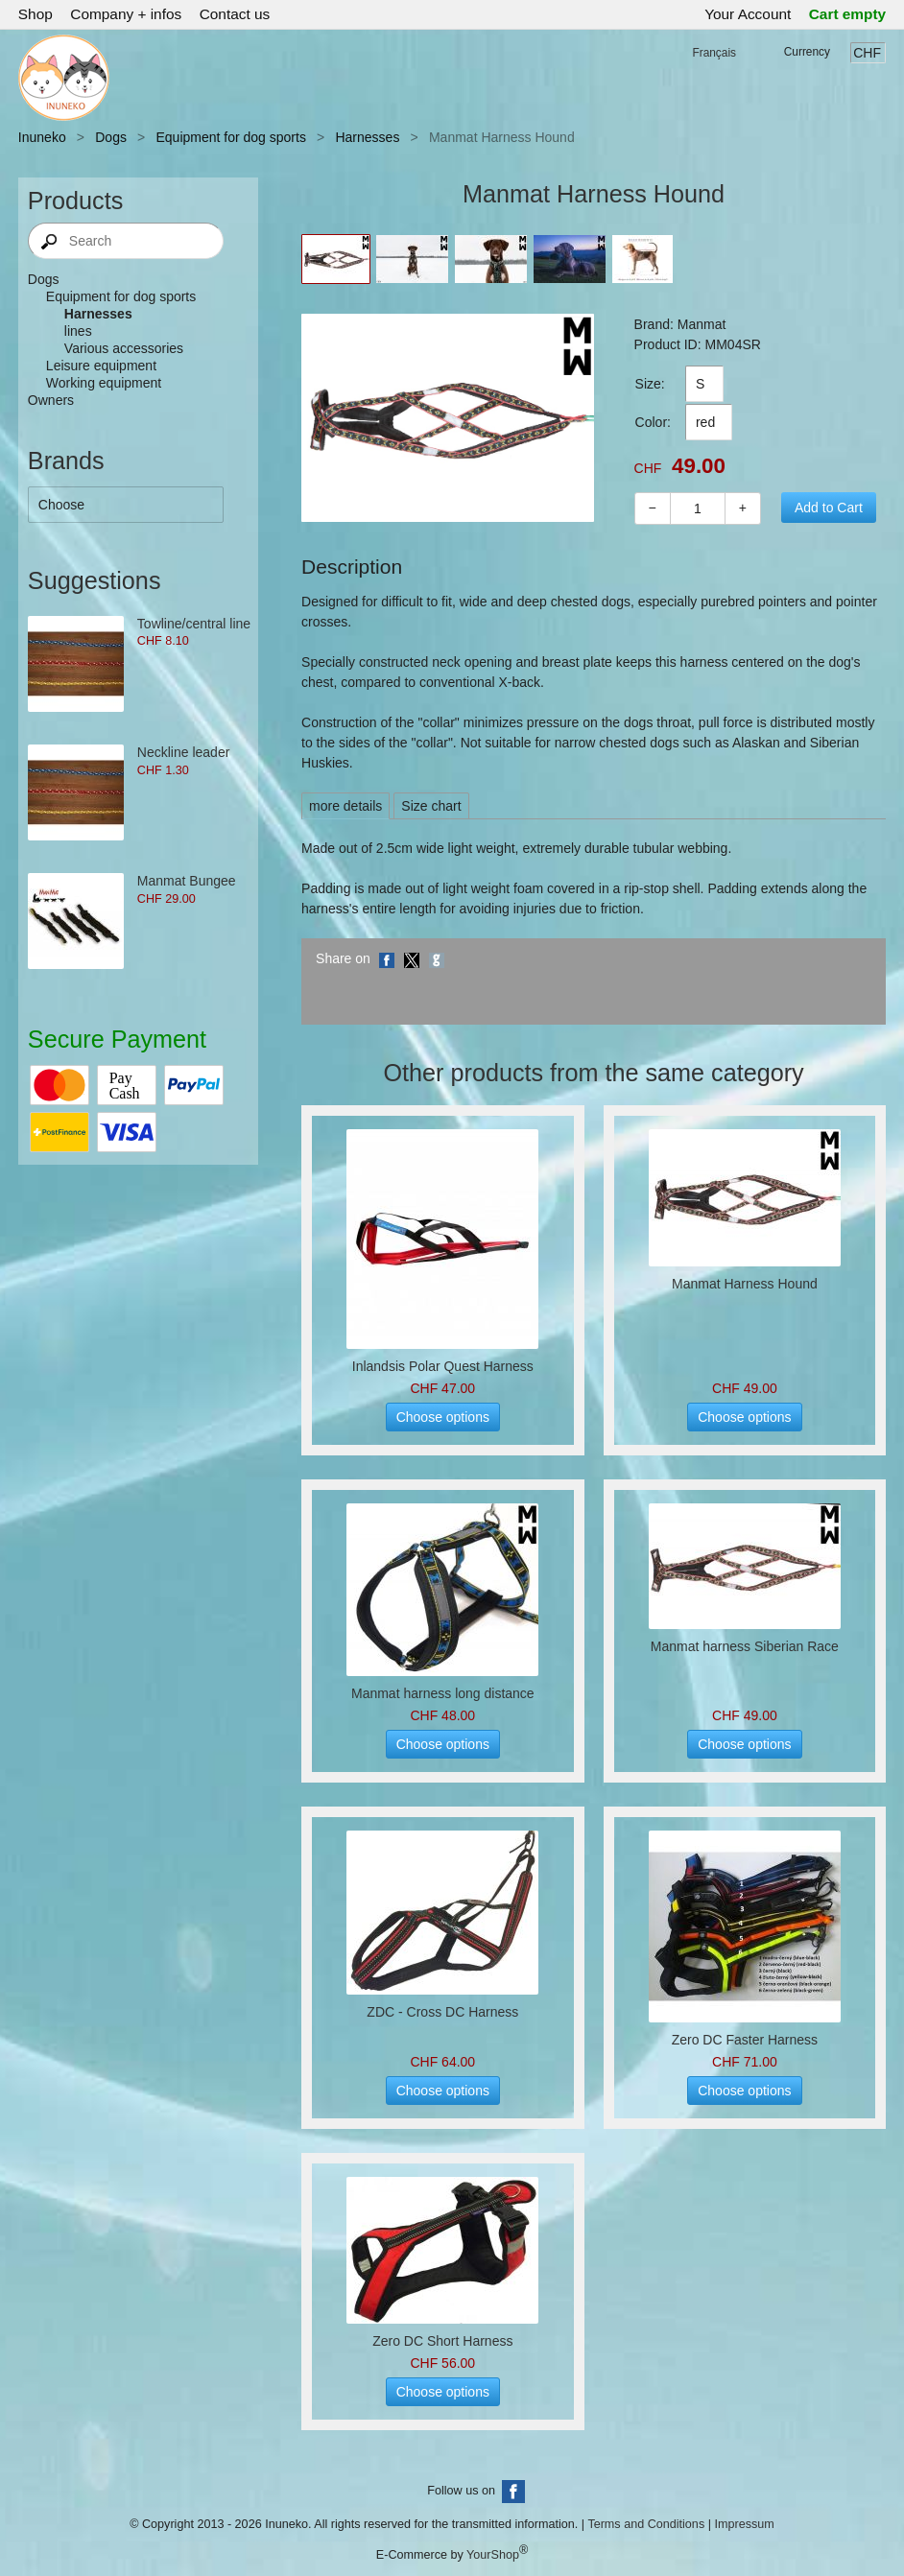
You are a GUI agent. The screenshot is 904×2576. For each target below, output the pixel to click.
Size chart (431, 806)
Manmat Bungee (186, 880)
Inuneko (42, 137)
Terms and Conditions (645, 2524)
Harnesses (367, 137)
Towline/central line (193, 623)
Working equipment (103, 383)
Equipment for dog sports (230, 137)
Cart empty (847, 14)
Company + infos (125, 14)
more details (345, 806)
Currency (807, 52)
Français (714, 52)
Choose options (442, 1417)
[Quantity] (698, 508)
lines (78, 331)
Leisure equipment (101, 365)
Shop (35, 14)
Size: (650, 383)
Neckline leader (183, 752)
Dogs (111, 137)
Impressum (743, 2524)
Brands (66, 460)
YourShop (492, 2555)
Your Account (747, 14)
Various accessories (123, 348)
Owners (51, 400)
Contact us (235, 14)
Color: (653, 422)
